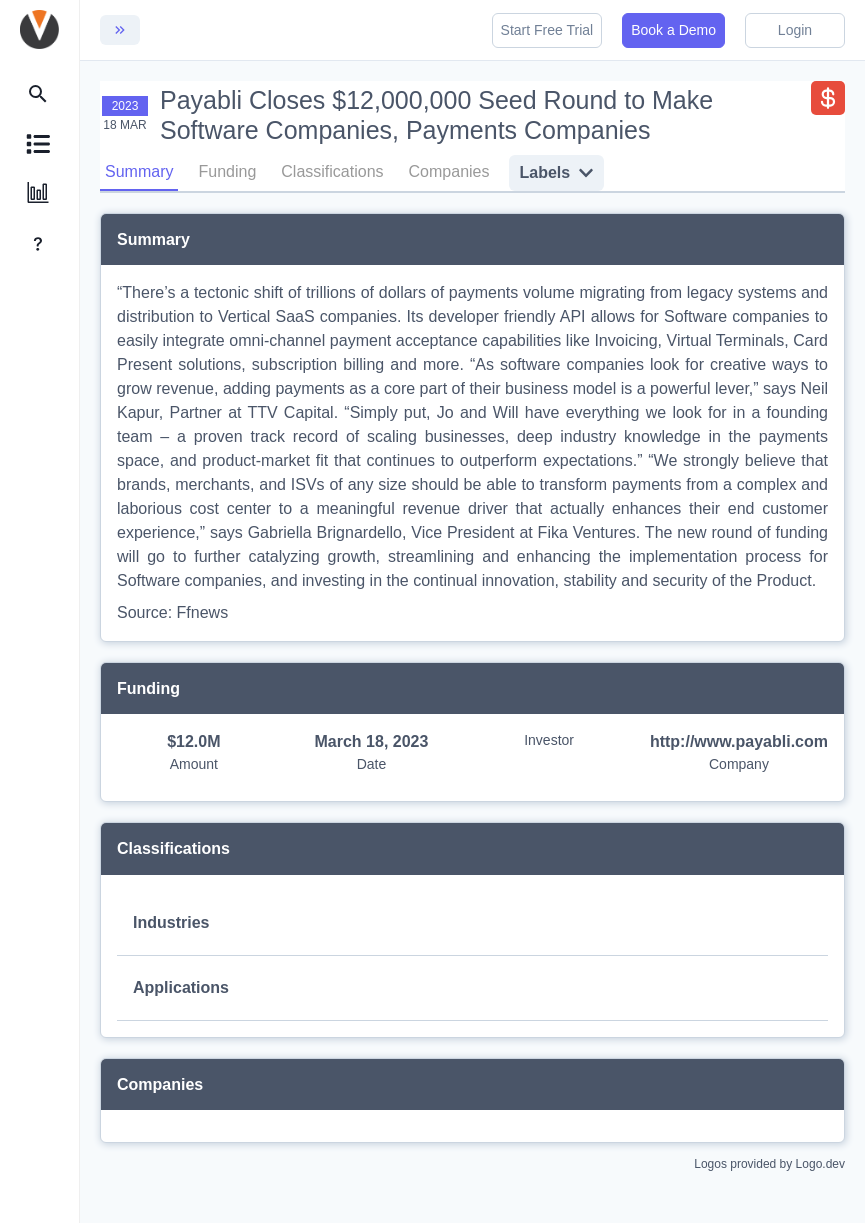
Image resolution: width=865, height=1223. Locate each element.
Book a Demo (673, 30)
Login (795, 30)
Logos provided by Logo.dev (769, 1163)
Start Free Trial (547, 30)
